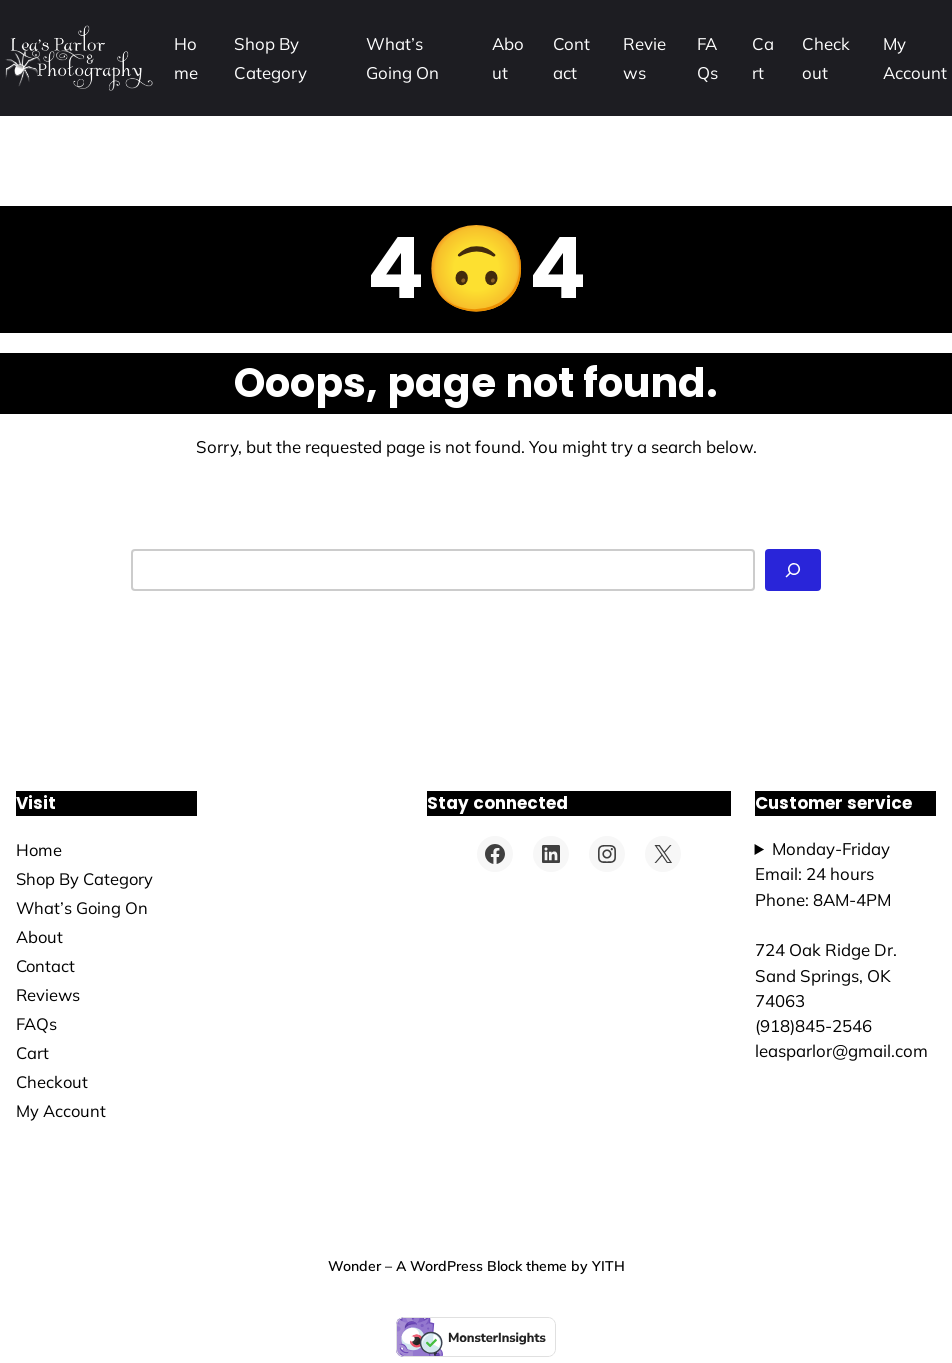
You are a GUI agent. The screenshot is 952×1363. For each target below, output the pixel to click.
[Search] (793, 570)
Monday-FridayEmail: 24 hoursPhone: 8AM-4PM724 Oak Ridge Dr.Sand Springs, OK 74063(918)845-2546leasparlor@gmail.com (841, 949)
